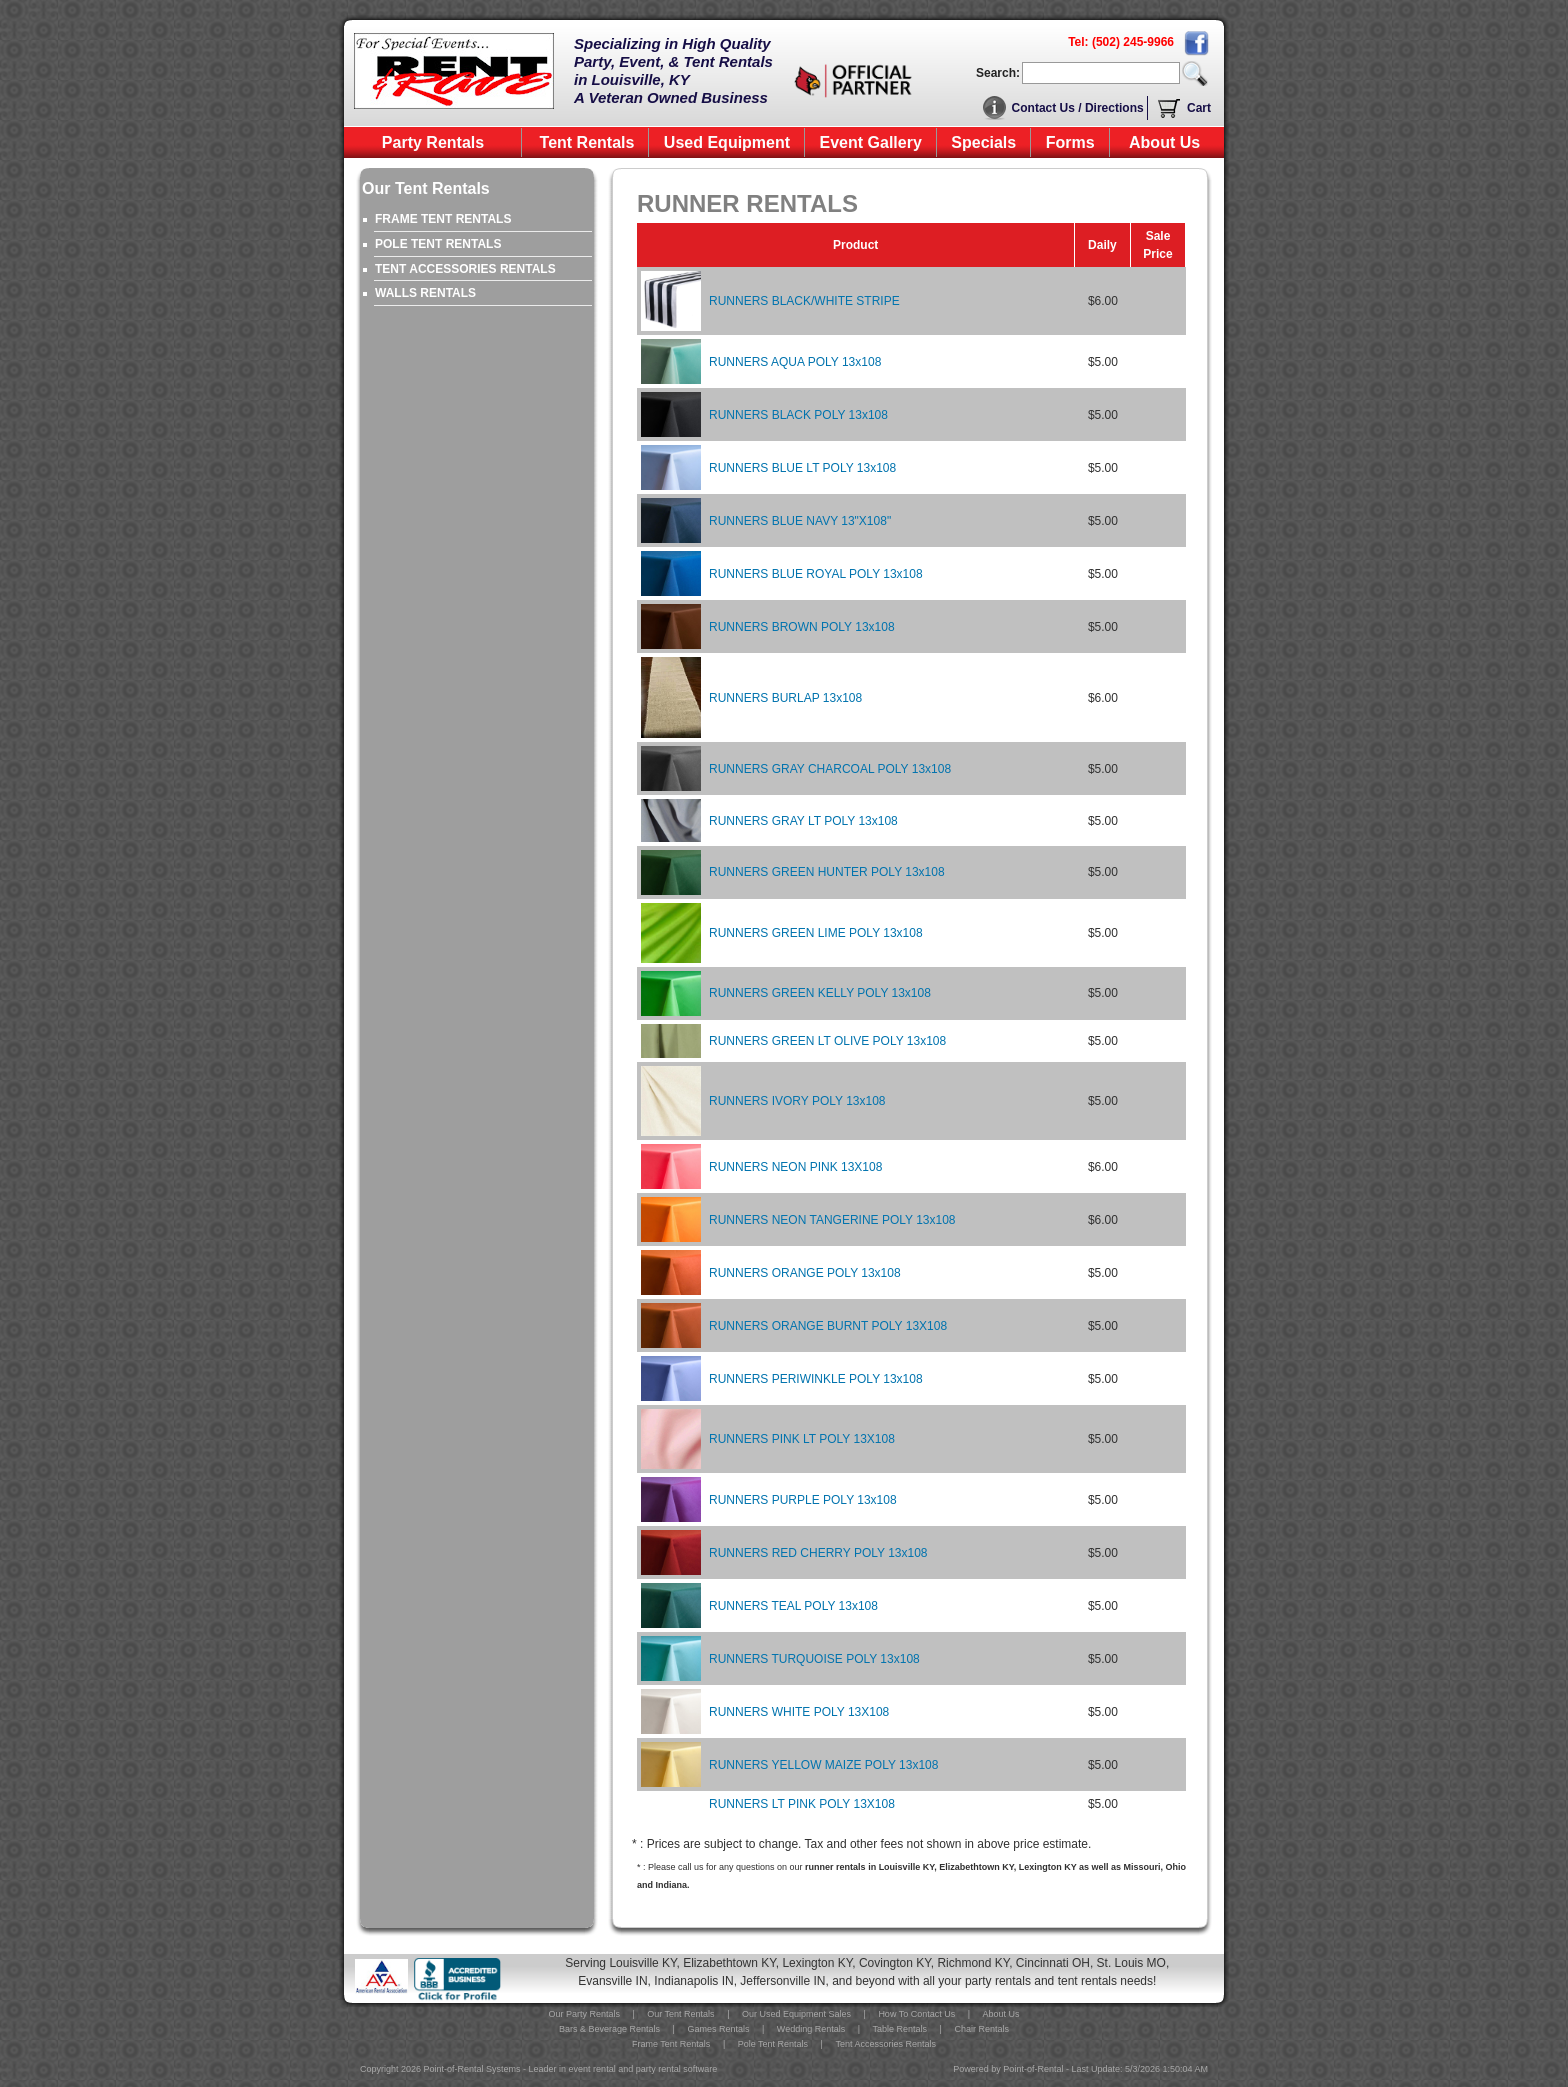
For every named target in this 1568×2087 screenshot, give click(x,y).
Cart (1199, 108)
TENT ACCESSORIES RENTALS (465, 269)
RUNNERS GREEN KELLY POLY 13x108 (820, 993)
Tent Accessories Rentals (885, 2044)
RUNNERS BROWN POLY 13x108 (802, 627)
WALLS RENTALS (425, 293)
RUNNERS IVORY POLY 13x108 (797, 1101)
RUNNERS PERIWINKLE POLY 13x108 (816, 1379)
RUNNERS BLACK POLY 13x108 (798, 415)
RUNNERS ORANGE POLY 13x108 (805, 1273)
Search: (998, 73)
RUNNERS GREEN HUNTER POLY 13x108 (827, 872)
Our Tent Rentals (680, 2014)
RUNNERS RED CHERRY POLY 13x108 (818, 1553)
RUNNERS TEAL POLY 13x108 (793, 1606)
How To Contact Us (916, 2014)
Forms (1070, 142)
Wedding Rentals (811, 2029)
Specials (983, 142)
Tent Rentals (587, 142)
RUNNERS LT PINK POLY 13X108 (802, 1804)
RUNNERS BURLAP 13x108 (785, 698)
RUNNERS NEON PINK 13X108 (795, 1167)
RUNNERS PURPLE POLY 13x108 (803, 1500)
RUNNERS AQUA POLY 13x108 (795, 362)
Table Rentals (900, 2029)
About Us (1164, 142)
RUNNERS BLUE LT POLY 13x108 (802, 468)
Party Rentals (433, 142)
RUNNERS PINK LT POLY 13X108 (802, 1439)
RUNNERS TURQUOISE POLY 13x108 (814, 1659)
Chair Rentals (981, 2029)
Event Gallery (871, 142)
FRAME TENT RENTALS (443, 219)
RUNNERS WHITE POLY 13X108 (799, 1712)
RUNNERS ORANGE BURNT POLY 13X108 (828, 1326)
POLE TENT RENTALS (438, 244)
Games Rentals (718, 2029)
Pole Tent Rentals (773, 2044)
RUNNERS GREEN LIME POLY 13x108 (816, 933)
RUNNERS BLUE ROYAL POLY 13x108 (816, 574)
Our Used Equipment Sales (796, 2014)
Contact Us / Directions (1078, 108)
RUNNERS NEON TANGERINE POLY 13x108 (832, 1220)
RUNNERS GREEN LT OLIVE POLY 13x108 (827, 1041)
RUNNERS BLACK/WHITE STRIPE (804, 301)
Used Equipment (727, 142)
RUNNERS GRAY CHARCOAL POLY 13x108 (830, 769)
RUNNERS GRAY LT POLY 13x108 (803, 821)
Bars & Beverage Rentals (609, 2029)
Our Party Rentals (584, 2014)
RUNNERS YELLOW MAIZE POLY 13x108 (823, 1765)
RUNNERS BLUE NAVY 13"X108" (800, 521)
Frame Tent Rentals (671, 2044)
